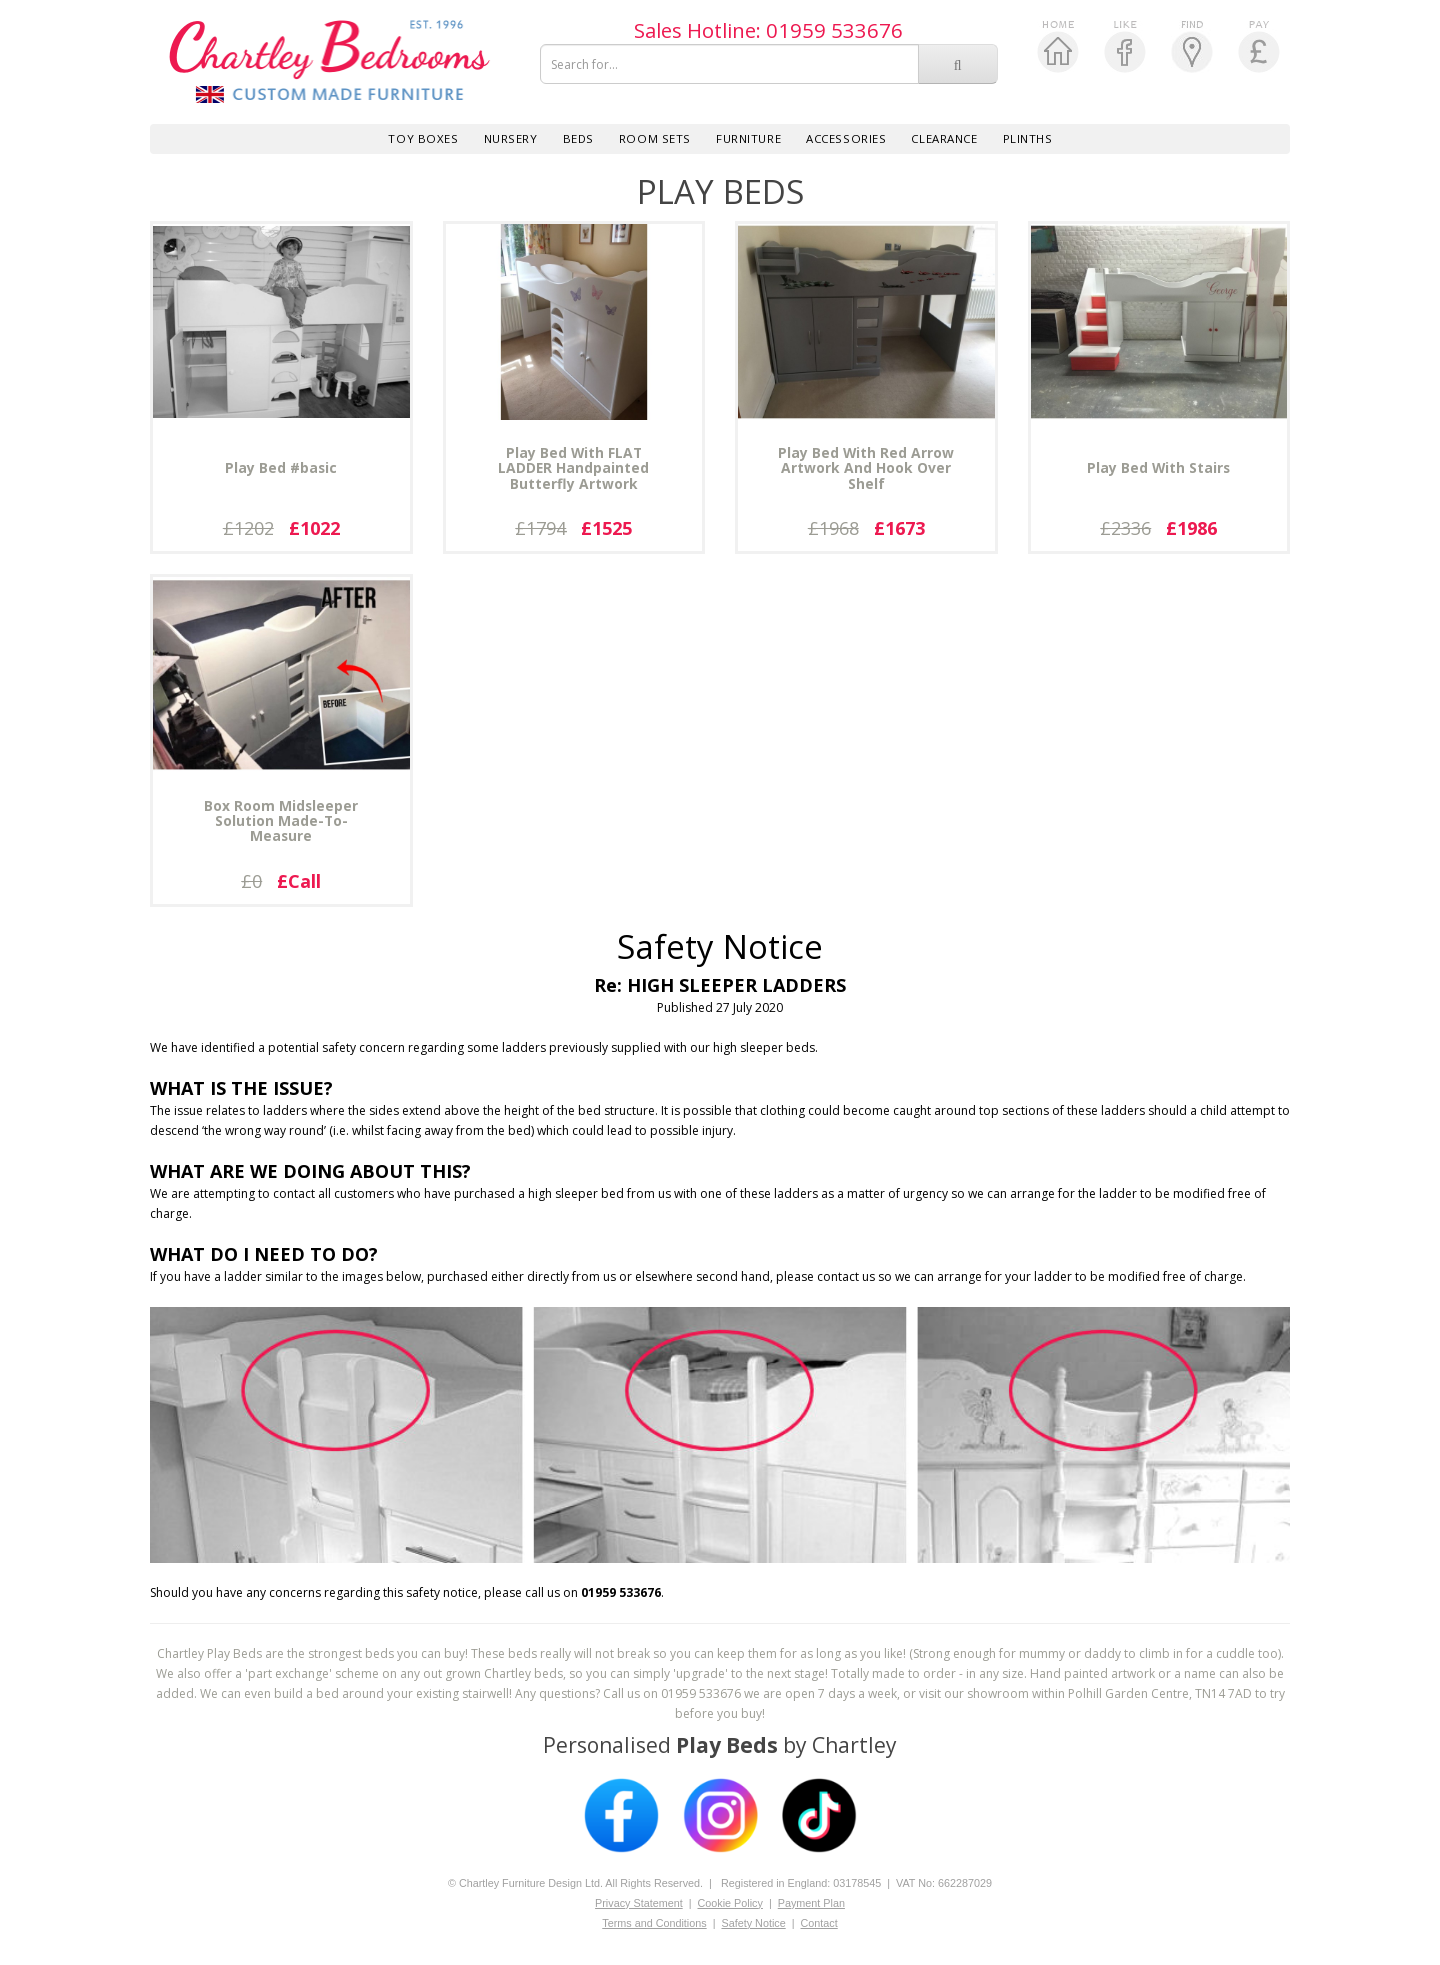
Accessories (846, 138)
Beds (578, 138)
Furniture (748, 138)
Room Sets (655, 138)
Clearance (944, 138)
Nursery (511, 138)
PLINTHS (1028, 138)
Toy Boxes (423, 138)
